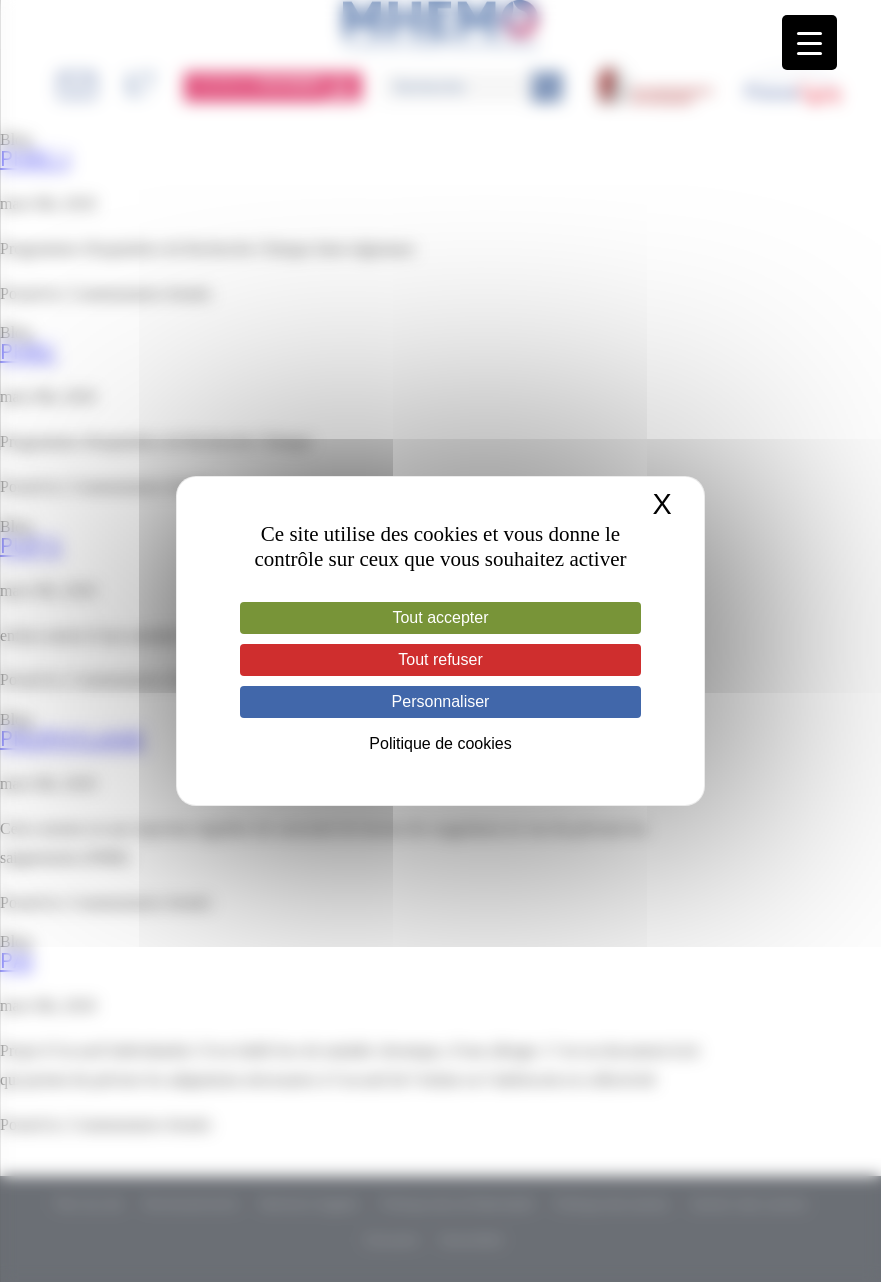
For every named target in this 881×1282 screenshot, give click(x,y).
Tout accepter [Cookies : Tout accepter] (440, 617)
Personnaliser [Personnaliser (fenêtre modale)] (441, 701)
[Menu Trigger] (809, 42)
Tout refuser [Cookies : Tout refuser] (440, 659)
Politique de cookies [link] (440, 743)
